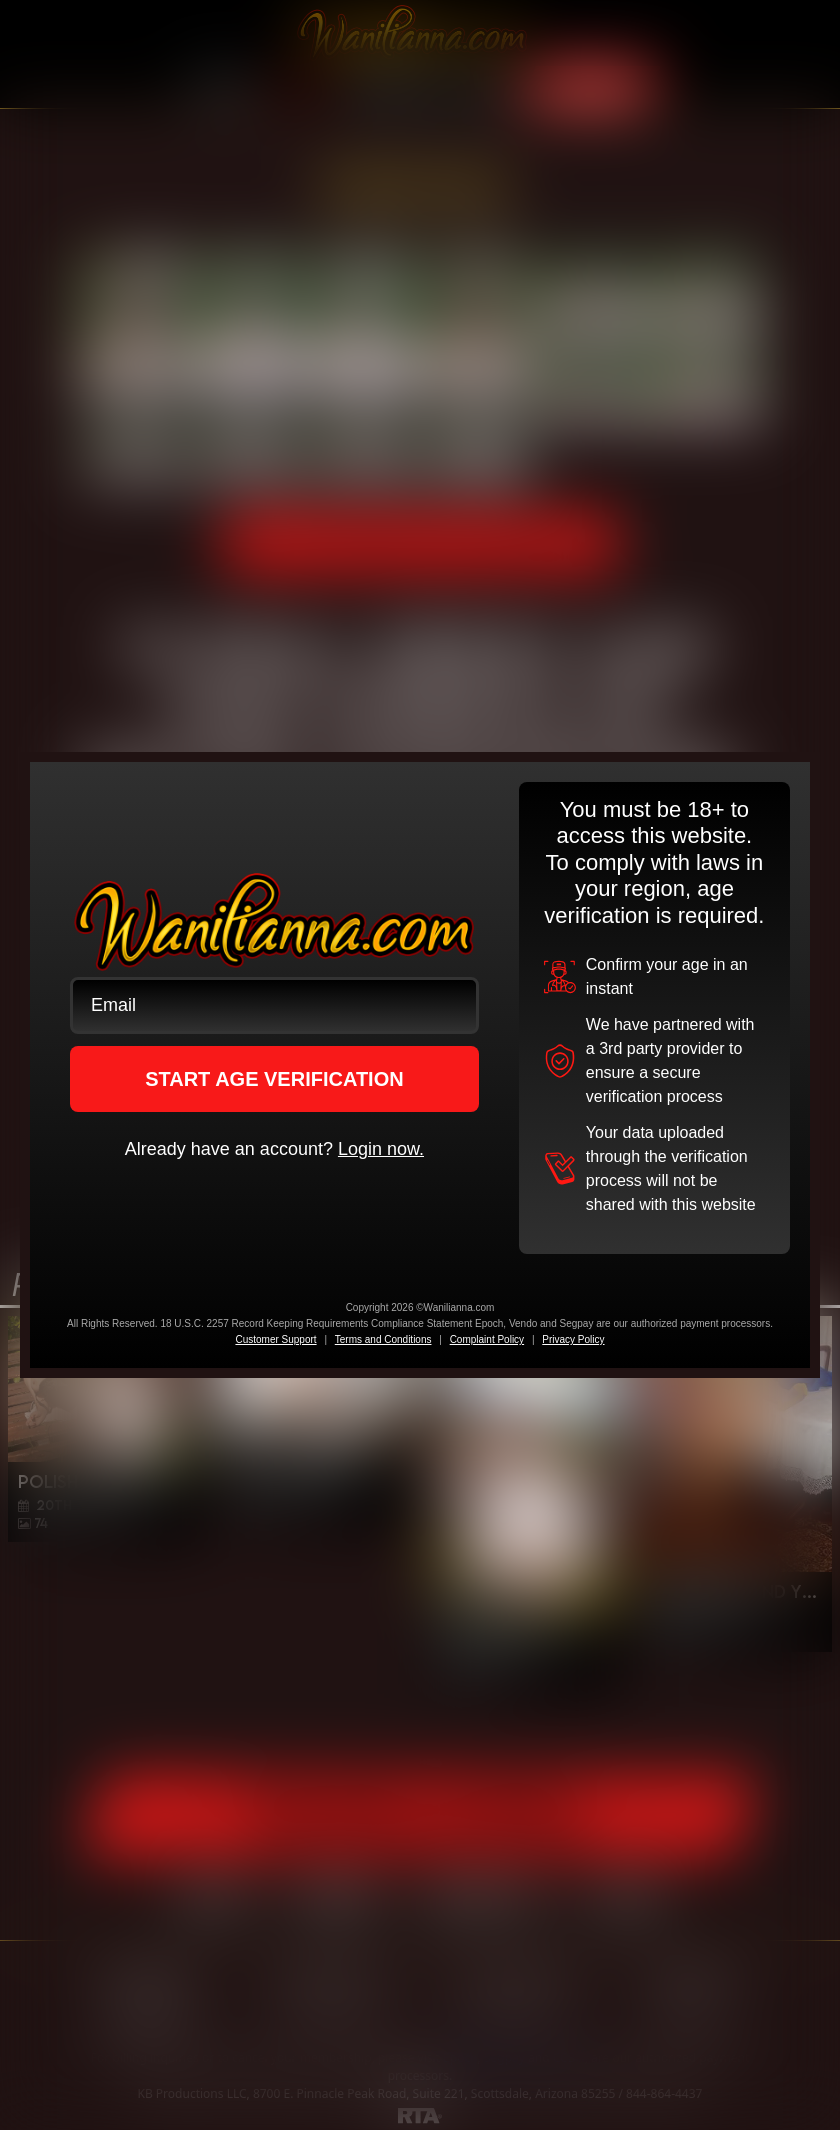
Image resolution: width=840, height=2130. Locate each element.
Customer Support (275, 1339)
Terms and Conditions (383, 1339)
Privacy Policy (573, 1339)
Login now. (381, 1149)
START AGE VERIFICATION (274, 1079)
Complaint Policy (487, 1339)
